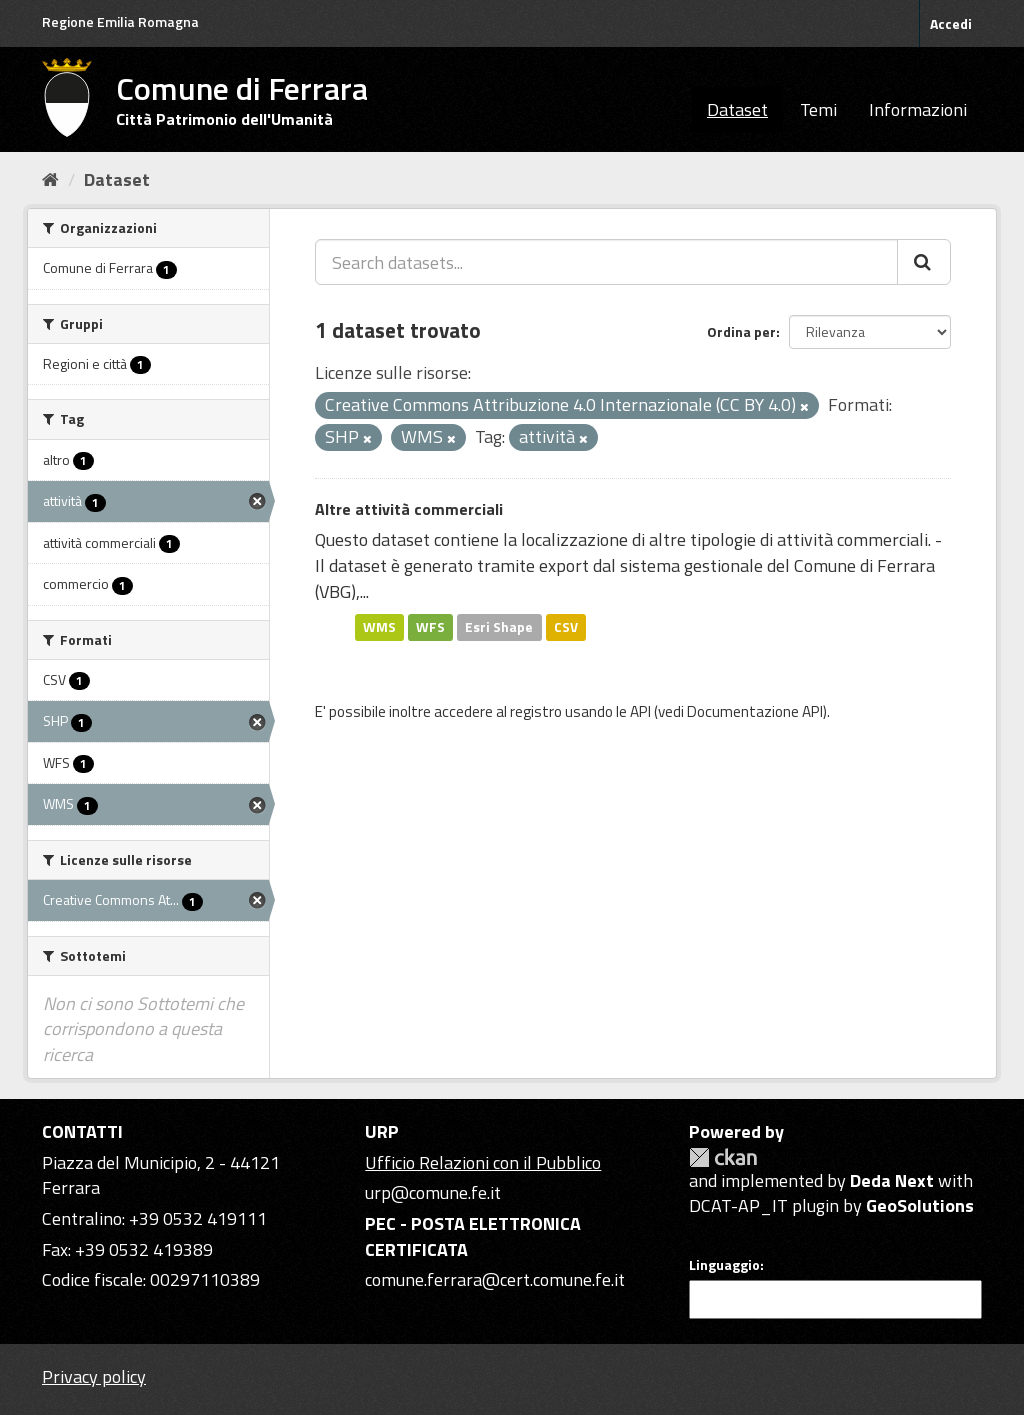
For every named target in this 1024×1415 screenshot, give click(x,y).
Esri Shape (499, 627)
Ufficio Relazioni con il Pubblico (483, 1162)
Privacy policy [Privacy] (94, 1376)
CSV (566, 627)
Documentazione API (755, 711)
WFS (430, 627)
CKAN (723, 1157)
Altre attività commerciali (409, 509)
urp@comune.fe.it (433, 1192)
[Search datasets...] (606, 262)
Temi (818, 109)
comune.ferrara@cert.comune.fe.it (495, 1279)
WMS (379, 627)
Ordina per (741, 331)
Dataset (737, 109)
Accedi (951, 23)
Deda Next (892, 1180)
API (640, 711)
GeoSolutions (920, 1205)
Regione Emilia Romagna (120, 21)
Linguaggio (724, 1265)
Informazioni (918, 109)
